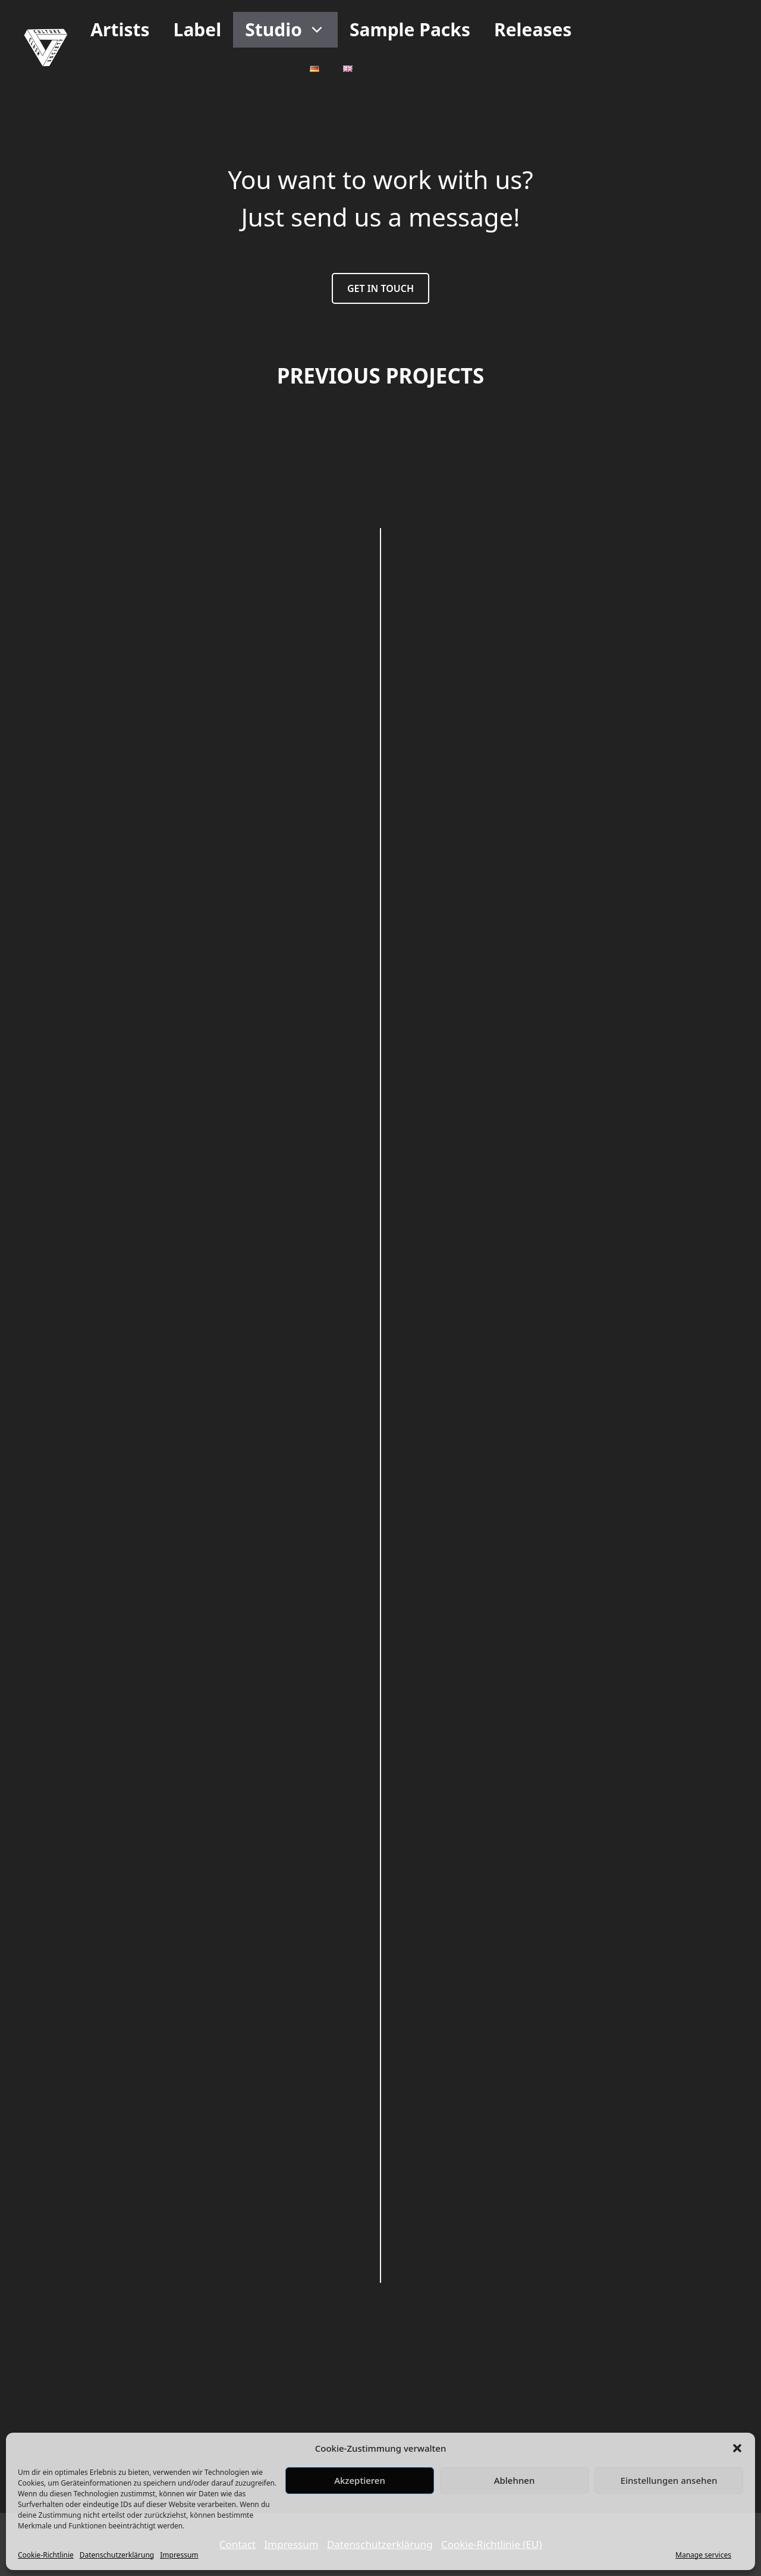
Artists (119, 29)
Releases (532, 29)
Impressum (179, 2555)
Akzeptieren (359, 2480)
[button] (737, 2448)
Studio (291, 30)
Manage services (703, 2555)
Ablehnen (514, 2480)
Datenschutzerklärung (117, 2555)
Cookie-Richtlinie (46, 2555)
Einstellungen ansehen (669, 2480)
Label (198, 29)
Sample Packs (410, 29)
